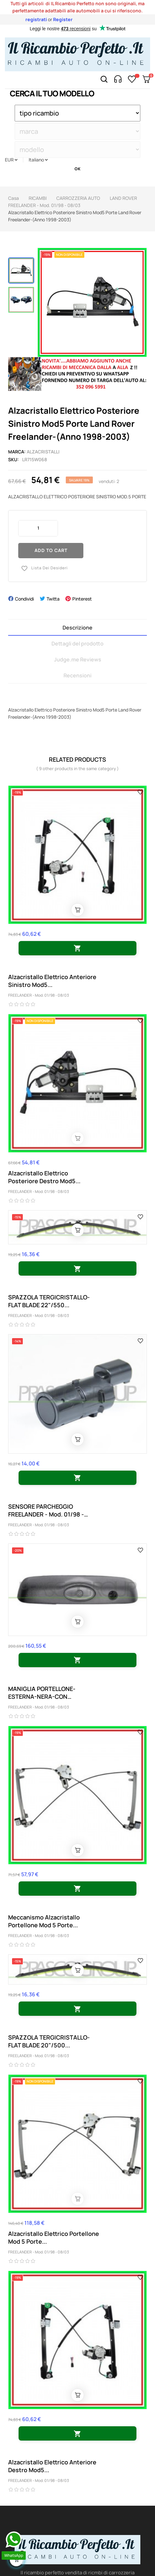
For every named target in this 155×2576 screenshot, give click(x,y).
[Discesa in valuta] (11, 159)
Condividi (24, 599)
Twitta (53, 599)
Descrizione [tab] (77, 627)
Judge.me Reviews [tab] (77, 659)
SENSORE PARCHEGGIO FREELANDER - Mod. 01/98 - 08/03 (46, 1510)
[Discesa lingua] (38, 159)
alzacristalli (43, 452)
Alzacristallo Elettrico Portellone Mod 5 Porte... (53, 2237)
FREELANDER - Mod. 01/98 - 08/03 (38, 995)
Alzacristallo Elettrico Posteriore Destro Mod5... (44, 1177)
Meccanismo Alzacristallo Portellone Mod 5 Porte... (44, 1921)
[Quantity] (38, 528)
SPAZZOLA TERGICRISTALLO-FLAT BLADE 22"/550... (49, 1301)
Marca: (17, 452)
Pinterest (82, 599)
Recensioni (77, 675)
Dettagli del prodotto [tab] (77, 643)
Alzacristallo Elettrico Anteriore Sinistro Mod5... (52, 981)
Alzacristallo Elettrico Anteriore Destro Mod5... (52, 2466)
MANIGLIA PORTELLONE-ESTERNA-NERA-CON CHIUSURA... (42, 1692)
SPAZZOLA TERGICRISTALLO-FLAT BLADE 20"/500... (49, 2041)
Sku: (13, 459)
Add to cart (51, 550)
